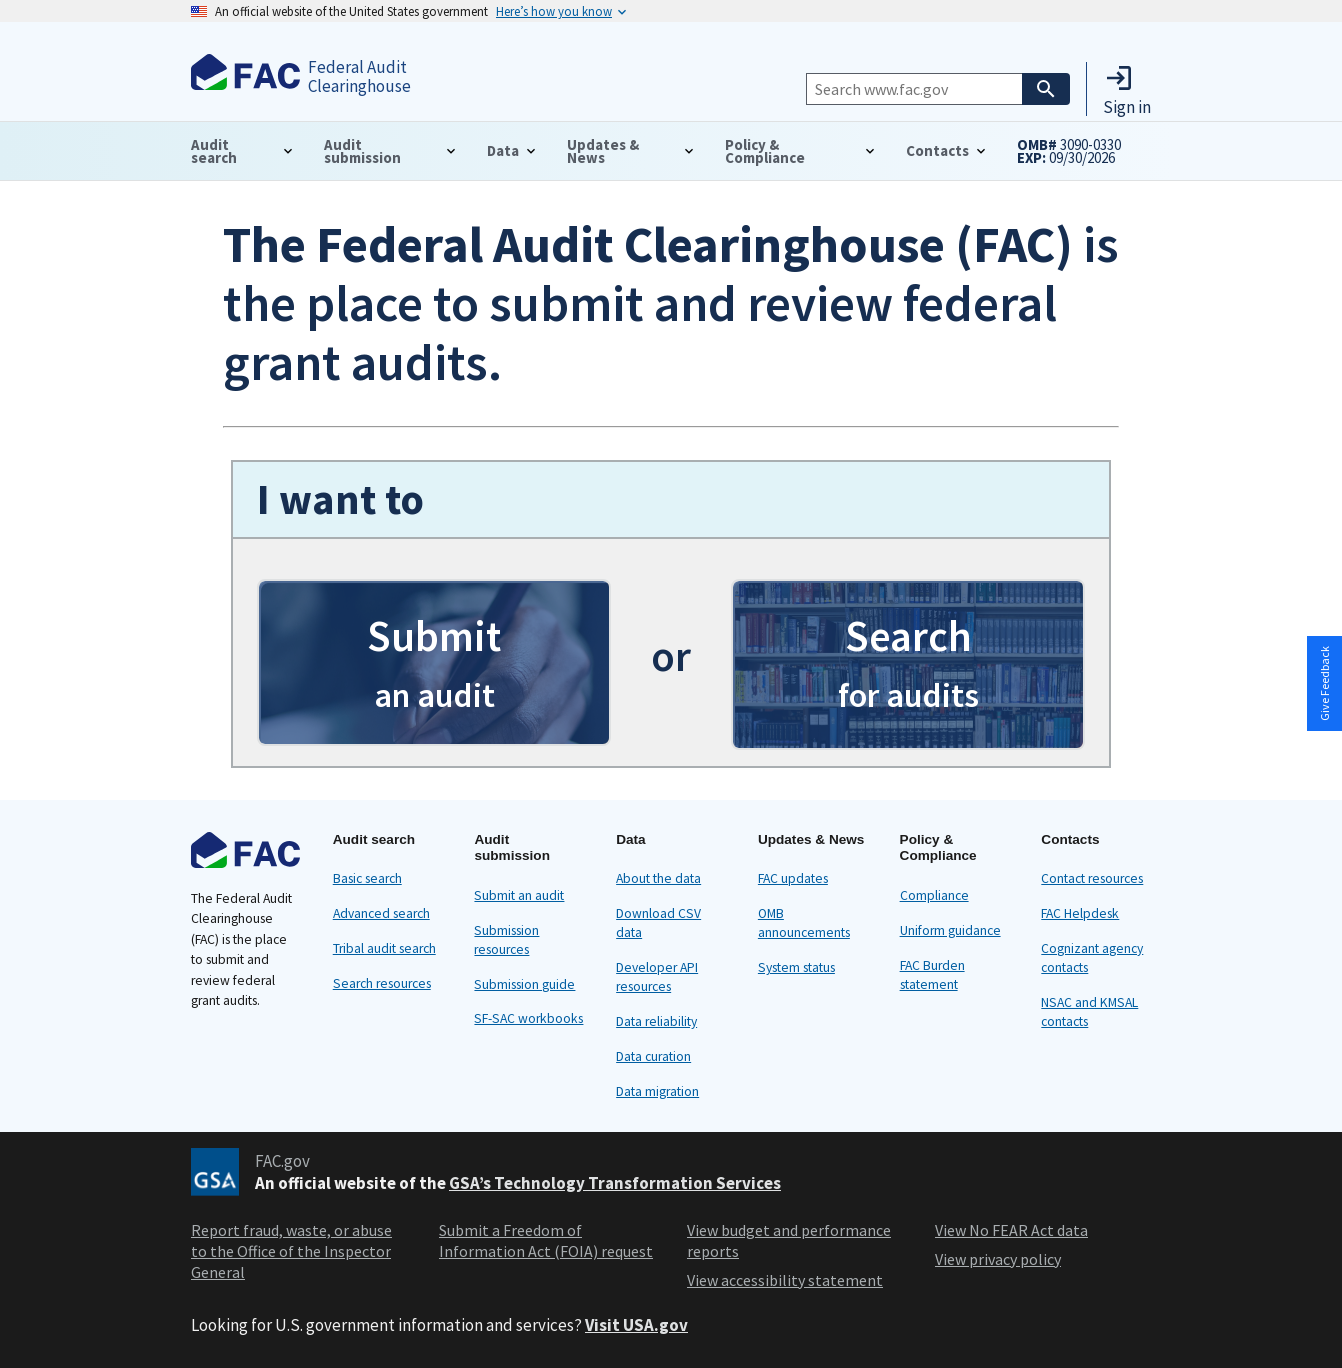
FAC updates (793, 878)
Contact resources (1092, 878)
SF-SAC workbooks (528, 1018)
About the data (658, 878)
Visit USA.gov (636, 1325)
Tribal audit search (384, 948)
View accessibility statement (785, 1280)
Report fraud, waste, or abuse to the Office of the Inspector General (291, 1251)
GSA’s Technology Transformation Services (615, 1183)
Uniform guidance (950, 930)
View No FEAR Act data (1011, 1230)
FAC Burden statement (932, 975)
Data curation (653, 1056)
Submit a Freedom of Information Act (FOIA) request (546, 1240)
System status (796, 967)
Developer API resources (657, 977)
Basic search (367, 878)
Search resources (382, 983)
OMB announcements (804, 923)
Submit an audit (519, 895)
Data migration (657, 1091)
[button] (1127, 89)
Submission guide (524, 984)
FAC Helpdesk (1080, 913)
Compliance (934, 895)
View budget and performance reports (789, 1240)
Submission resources (506, 940)
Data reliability (656, 1021)
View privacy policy (998, 1259)
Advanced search (381, 913)
